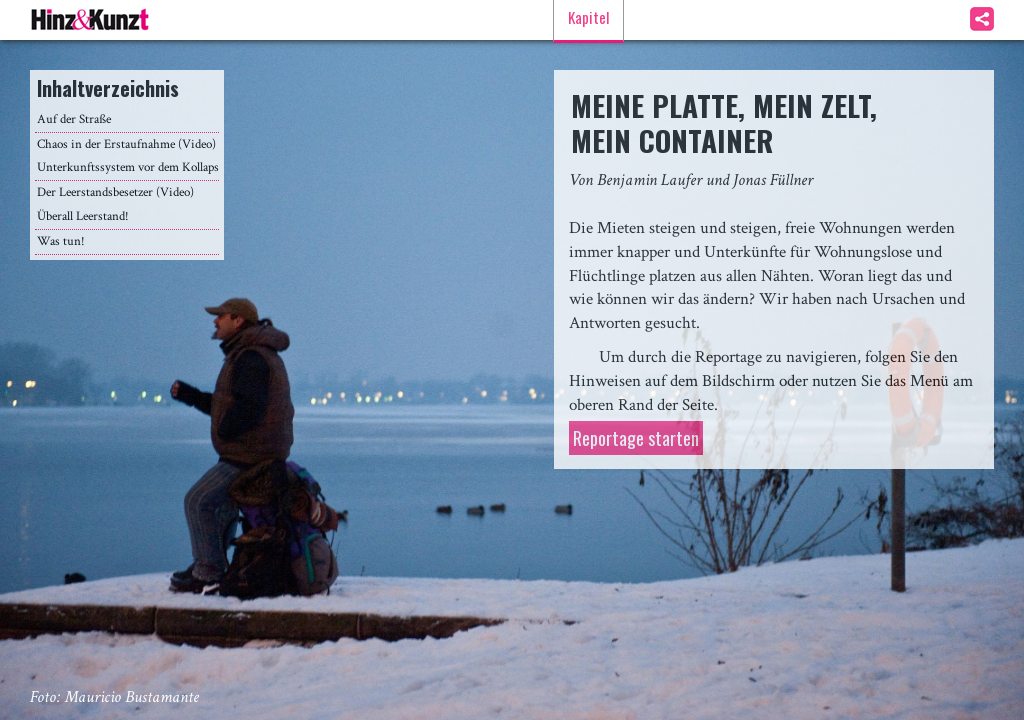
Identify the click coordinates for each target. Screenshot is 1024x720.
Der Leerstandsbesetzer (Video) (115, 192)
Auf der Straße (74, 119)
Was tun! (61, 241)
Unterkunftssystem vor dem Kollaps (128, 167)
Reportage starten (636, 438)
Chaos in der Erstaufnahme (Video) (126, 144)
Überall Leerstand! (83, 216)
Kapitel (588, 17)
